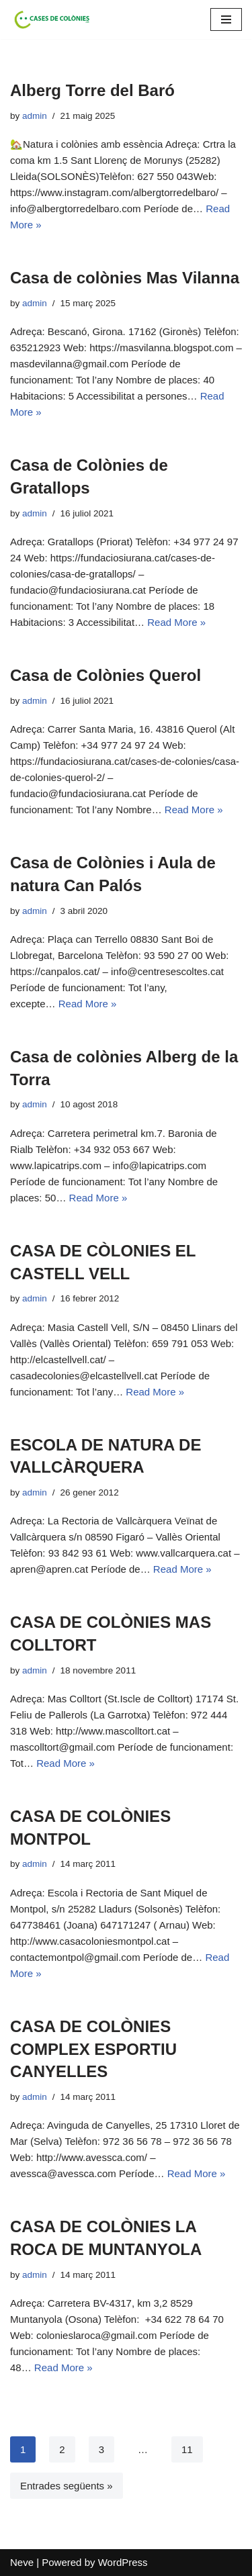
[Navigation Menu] (226, 19)
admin (34, 116)
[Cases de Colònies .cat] (50, 19)
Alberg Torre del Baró (92, 90)
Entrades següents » (66, 2485)
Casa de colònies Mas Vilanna (124, 278)
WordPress (123, 2562)
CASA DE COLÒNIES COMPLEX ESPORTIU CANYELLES (93, 2048)
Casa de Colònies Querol (105, 675)
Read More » (176, 622)
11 (187, 2449)
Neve (22, 2562)
